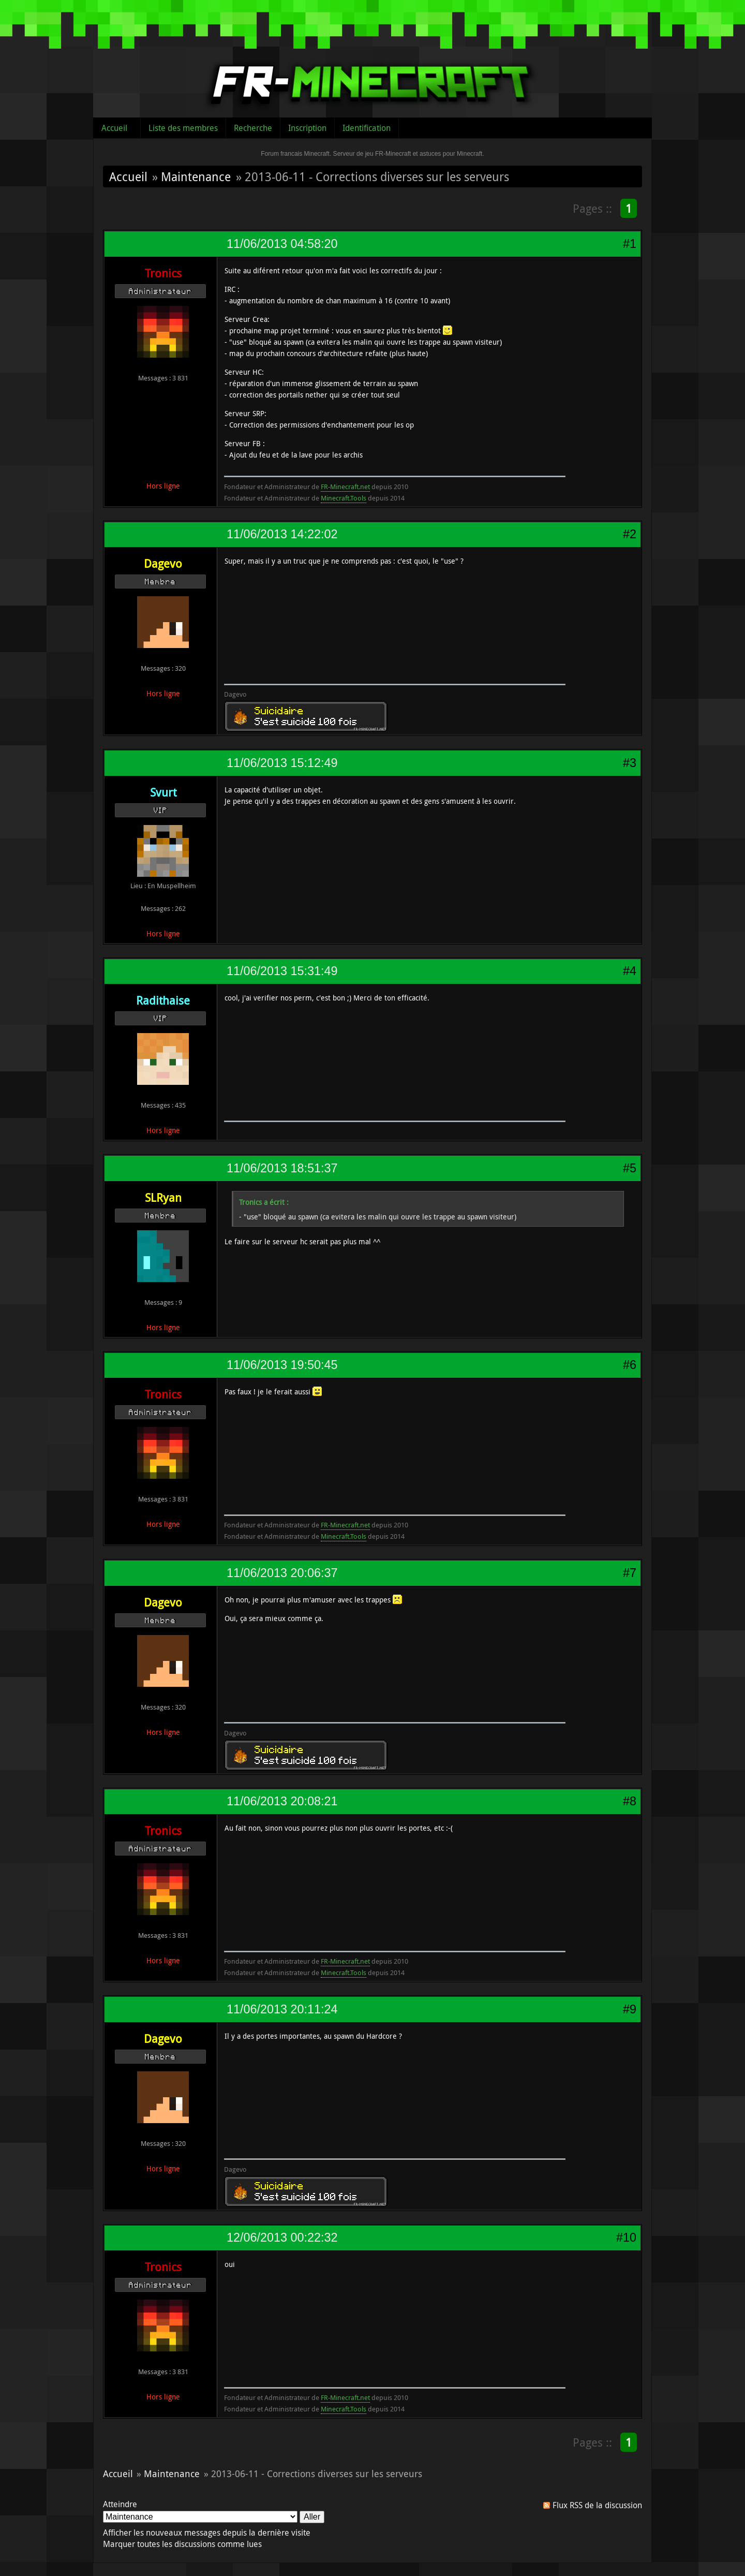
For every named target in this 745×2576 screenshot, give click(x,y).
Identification (366, 128)
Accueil (114, 128)
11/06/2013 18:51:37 (282, 1168)
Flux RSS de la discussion (597, 2505)
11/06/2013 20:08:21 (282, 1801)
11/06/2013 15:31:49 (282, 971)
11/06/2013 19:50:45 (282, 1365)
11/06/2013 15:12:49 (282, 763)
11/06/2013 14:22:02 (282, 534)
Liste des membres (183, 128)
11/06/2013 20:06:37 (282, 1573)
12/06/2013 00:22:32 (282, 2237)
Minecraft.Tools (343, 498)
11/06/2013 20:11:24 (282, 2009)
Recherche (253, 128)
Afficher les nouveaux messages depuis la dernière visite (206, 2532)
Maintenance (196, 176)
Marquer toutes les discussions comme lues (182, 2544)
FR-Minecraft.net (345, 486)
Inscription (307, 128)
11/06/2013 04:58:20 (282, 244)
